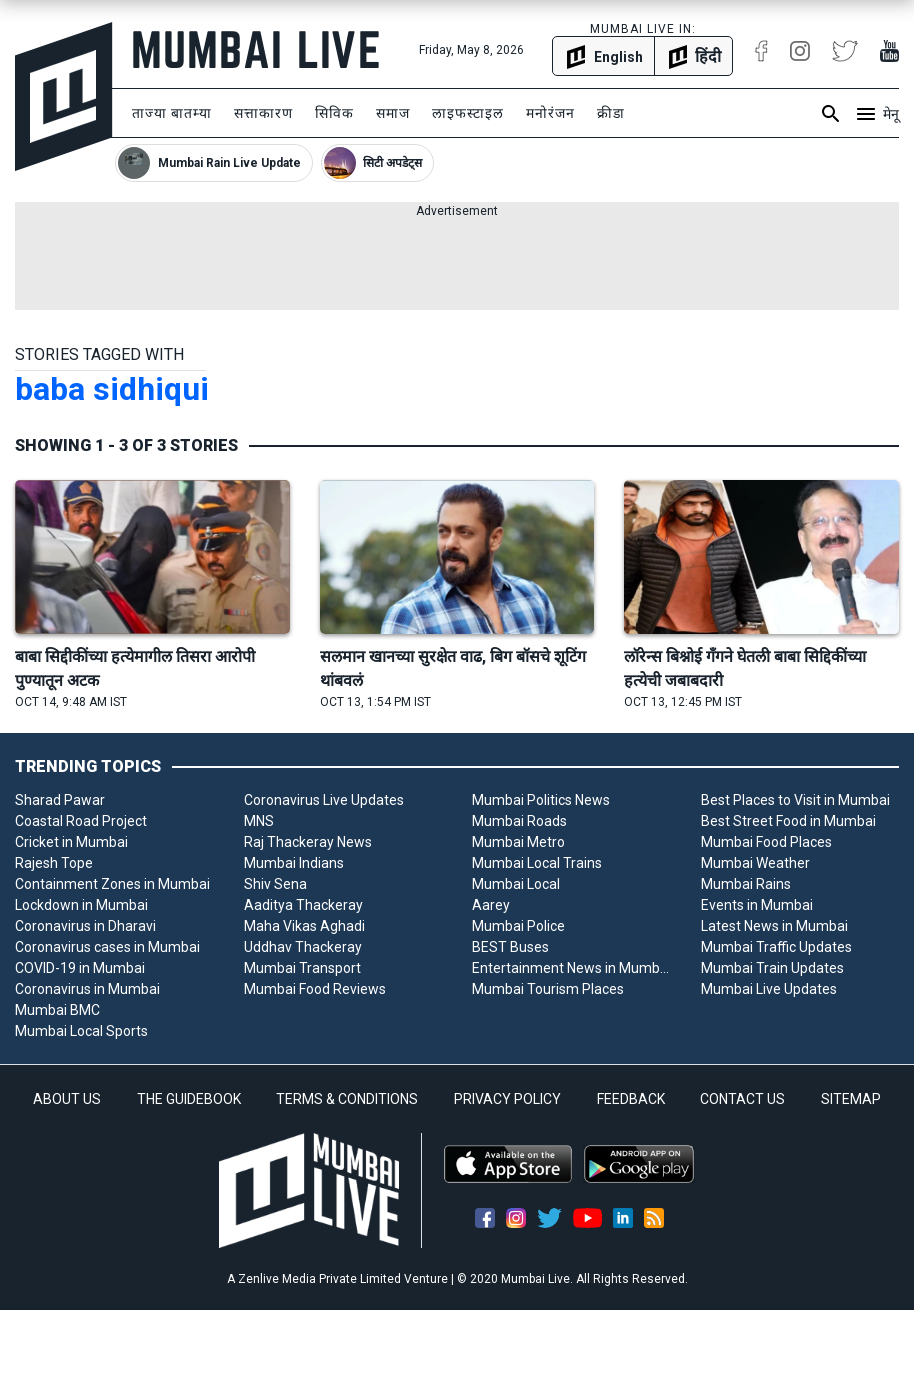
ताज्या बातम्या (172, 113)
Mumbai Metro (518, 842)
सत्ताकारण (263, 113)
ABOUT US (67, 1099)
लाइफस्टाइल (468, 113)
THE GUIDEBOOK (189, 1099)
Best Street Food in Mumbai (788, 821)
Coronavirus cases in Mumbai (107, 947)
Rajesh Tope (54, 863)
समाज (393, 113)
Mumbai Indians (294, 863)
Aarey (491, 905)
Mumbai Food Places (766, 842)
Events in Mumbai (757, 905)
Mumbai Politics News (541, 800)
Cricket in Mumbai (71, 842)
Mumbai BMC (57, 1010)
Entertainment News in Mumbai (571, 968)
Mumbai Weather (755, 863)
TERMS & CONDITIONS (347, 1099)
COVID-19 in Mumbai (80, 968)
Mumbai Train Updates (772, 968)
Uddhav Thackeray (303, 947)
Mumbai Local (516, 884)
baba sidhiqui (112, 389)
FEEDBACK (631, 1099)
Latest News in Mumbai (774, 926)
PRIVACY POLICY (507, 1099)
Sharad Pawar (60, 800)
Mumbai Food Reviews (315, 989)
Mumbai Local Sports (81, 1031)
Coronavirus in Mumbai (87, 989)
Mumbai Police (518, 926)
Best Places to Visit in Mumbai (795, 800)
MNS (259, 821)
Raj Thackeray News (308, 842)
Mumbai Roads (519, 821)
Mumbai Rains (746, 884)
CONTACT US (742, 1099)
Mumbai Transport (302, 968)
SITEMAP (851, 1099)
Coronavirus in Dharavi (85, 926)
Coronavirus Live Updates (324, 800)
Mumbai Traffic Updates (776, 947)
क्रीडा (611, 113)
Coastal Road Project (81, 821)
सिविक (334, 113)
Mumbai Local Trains (537, 863)
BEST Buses (510, 947)
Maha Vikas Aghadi (304, 926)
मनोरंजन (550, 113)
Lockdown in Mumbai (81, 905)
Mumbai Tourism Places (548, 989)
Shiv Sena (275, 884)
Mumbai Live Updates (769, 989)
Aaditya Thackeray (303, 905)
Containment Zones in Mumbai (112, 884)
